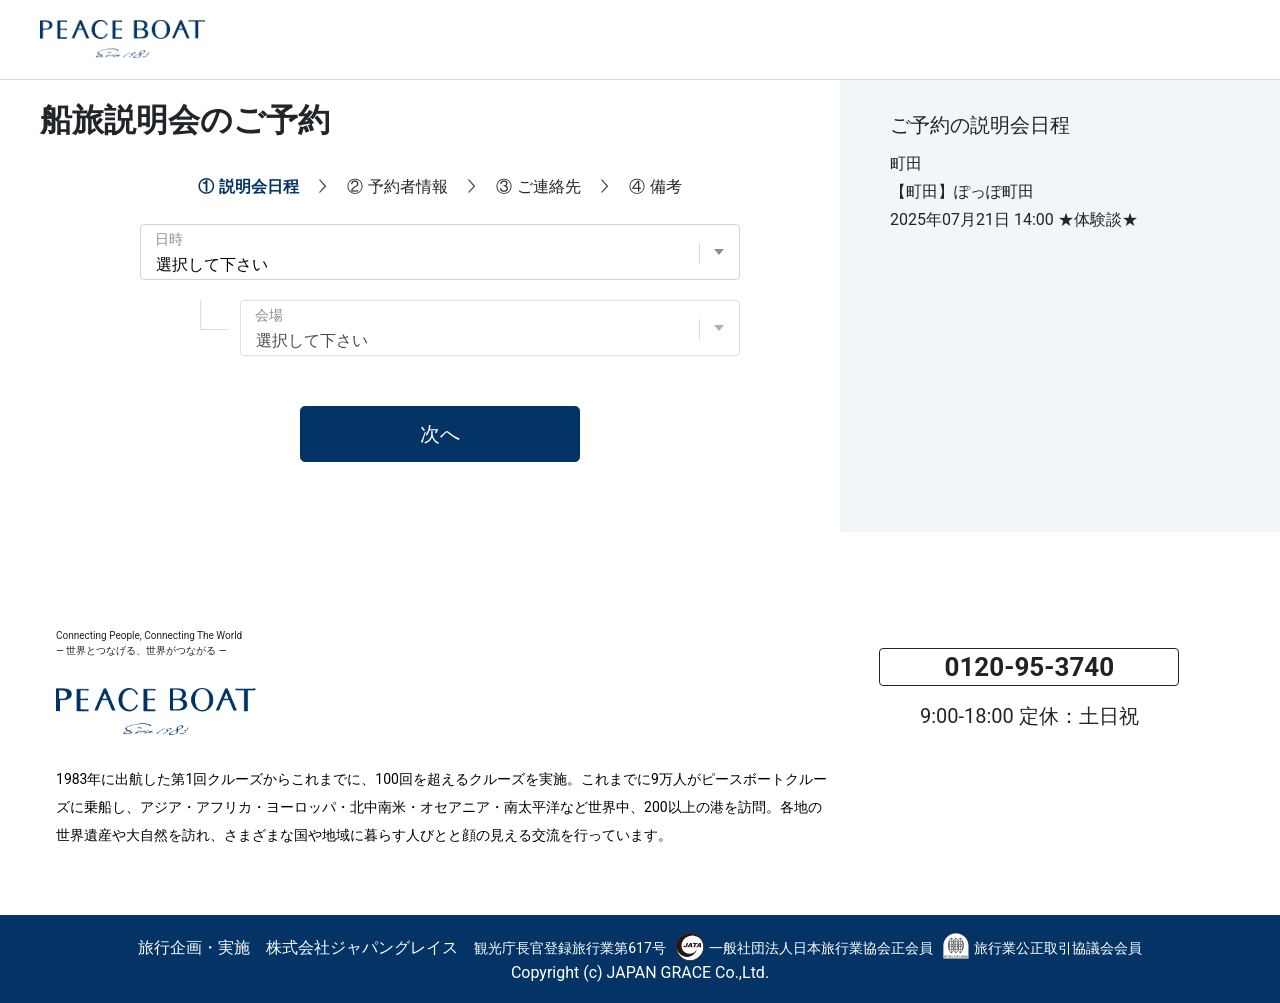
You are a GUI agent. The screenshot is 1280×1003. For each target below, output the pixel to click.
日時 (169, 239)
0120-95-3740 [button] (1029, 667)
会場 (269, 315)
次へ (440, 434)
